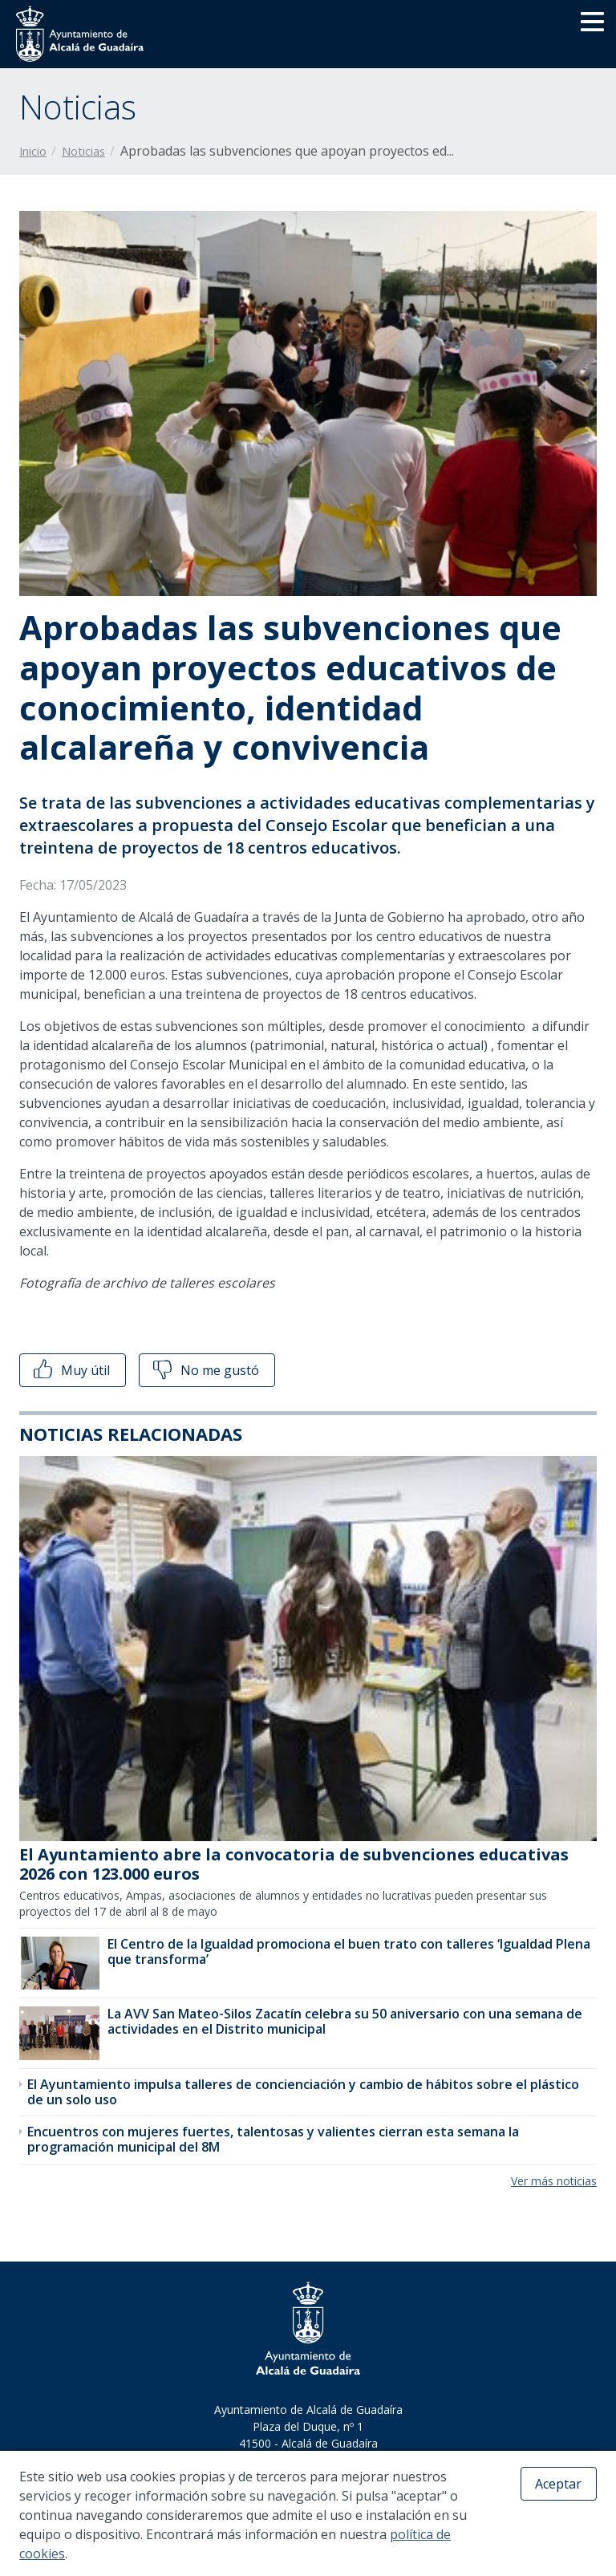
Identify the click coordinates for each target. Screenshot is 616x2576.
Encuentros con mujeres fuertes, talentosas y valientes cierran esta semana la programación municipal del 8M (273, 2139)
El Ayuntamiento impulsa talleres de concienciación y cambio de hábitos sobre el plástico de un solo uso (303, 2091)
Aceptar (558, 2484)
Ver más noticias (554, 2181)
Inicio (33, 151)
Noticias (83, 151)
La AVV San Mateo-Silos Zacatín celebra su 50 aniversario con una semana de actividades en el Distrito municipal (344, 2021)
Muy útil (70, 1370)
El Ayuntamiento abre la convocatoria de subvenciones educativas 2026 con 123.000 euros (294, 1864)
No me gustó (204, 1370)
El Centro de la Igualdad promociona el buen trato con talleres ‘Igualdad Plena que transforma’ (348, 1951)
